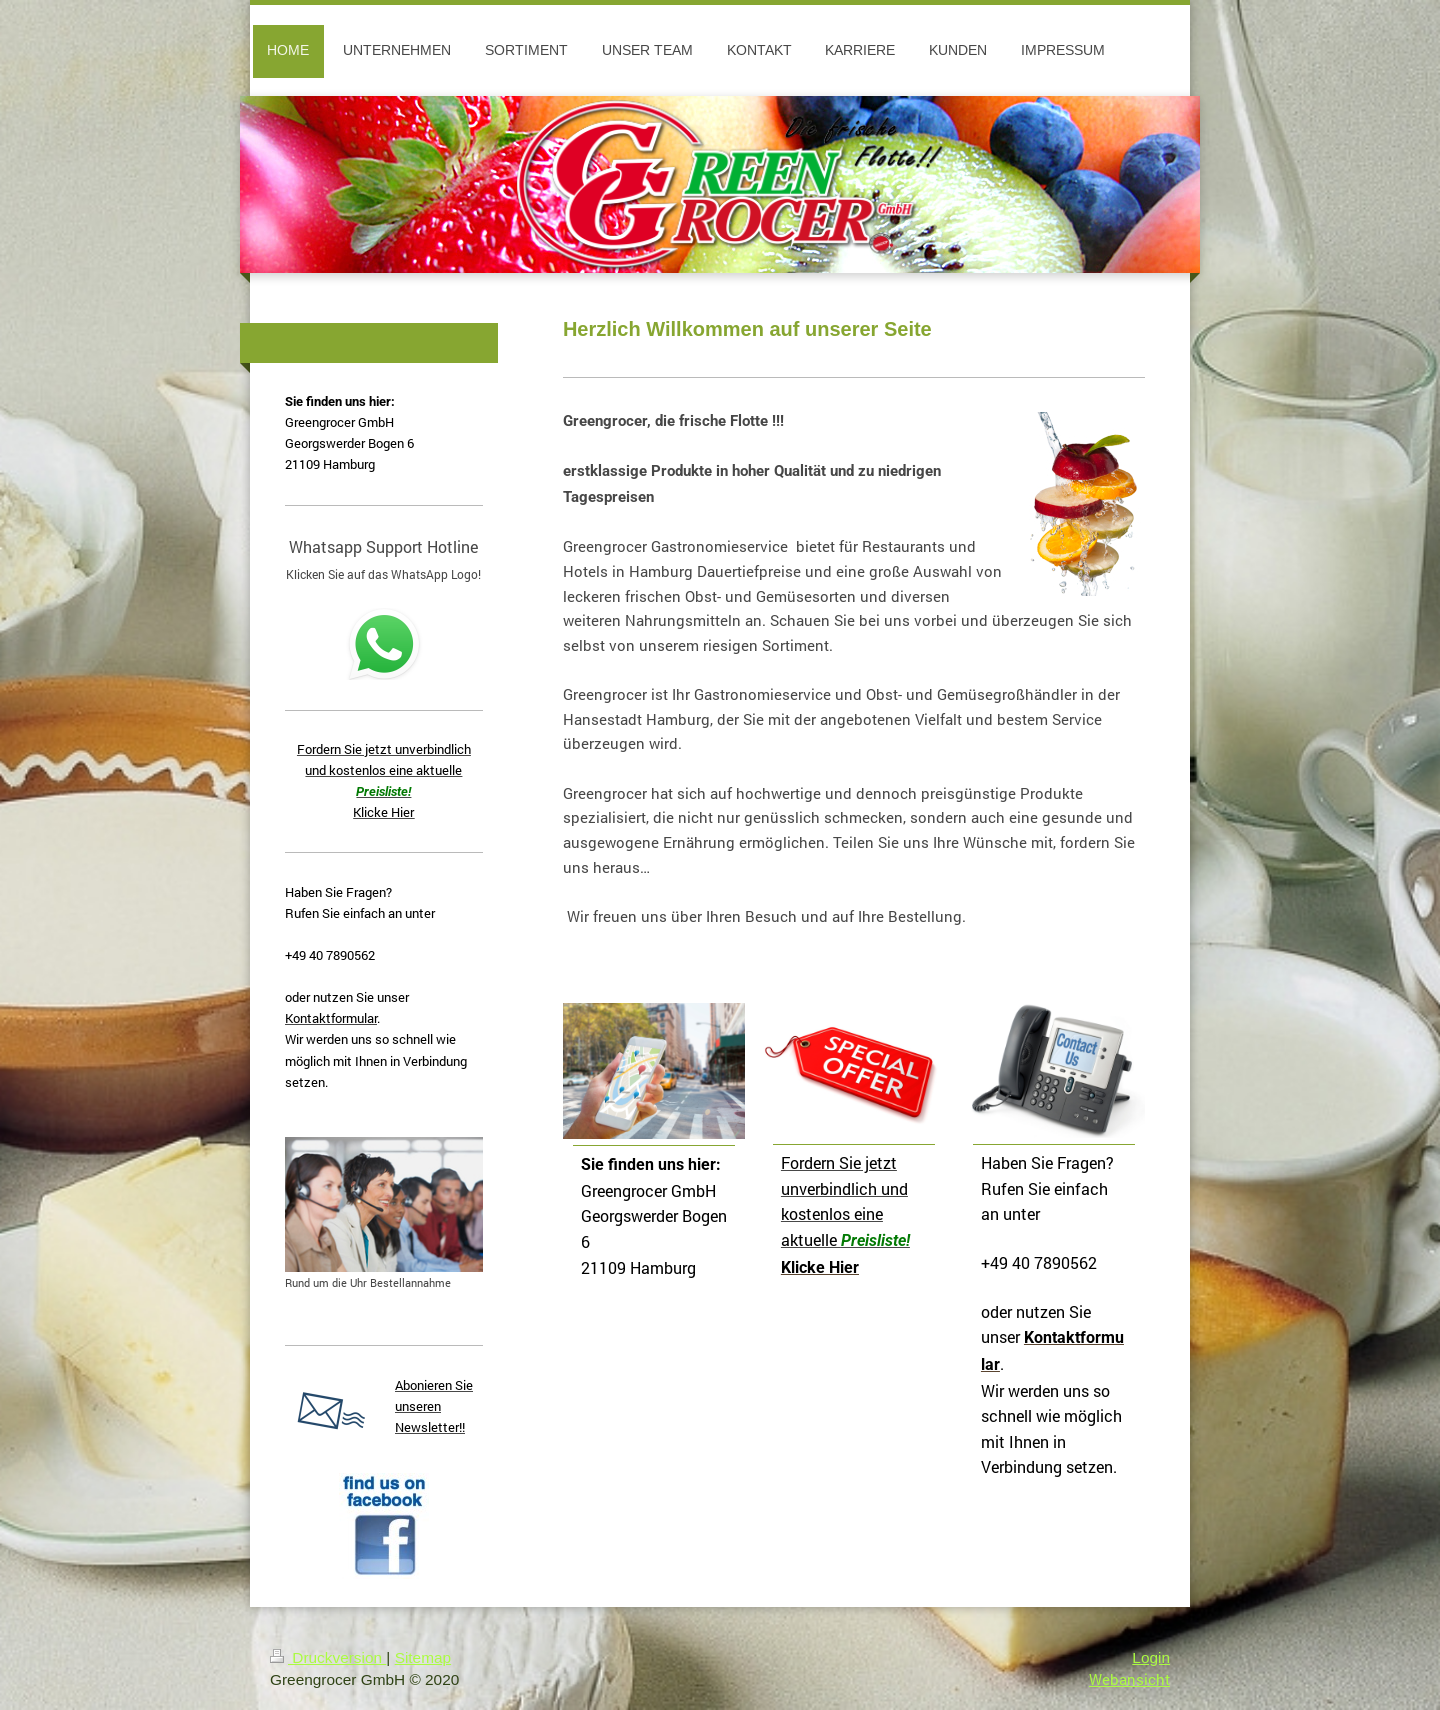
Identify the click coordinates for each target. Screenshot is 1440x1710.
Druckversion (328, 1657)
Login (1151, 1657)
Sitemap (423, 1657)
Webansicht (1129, 1679)
